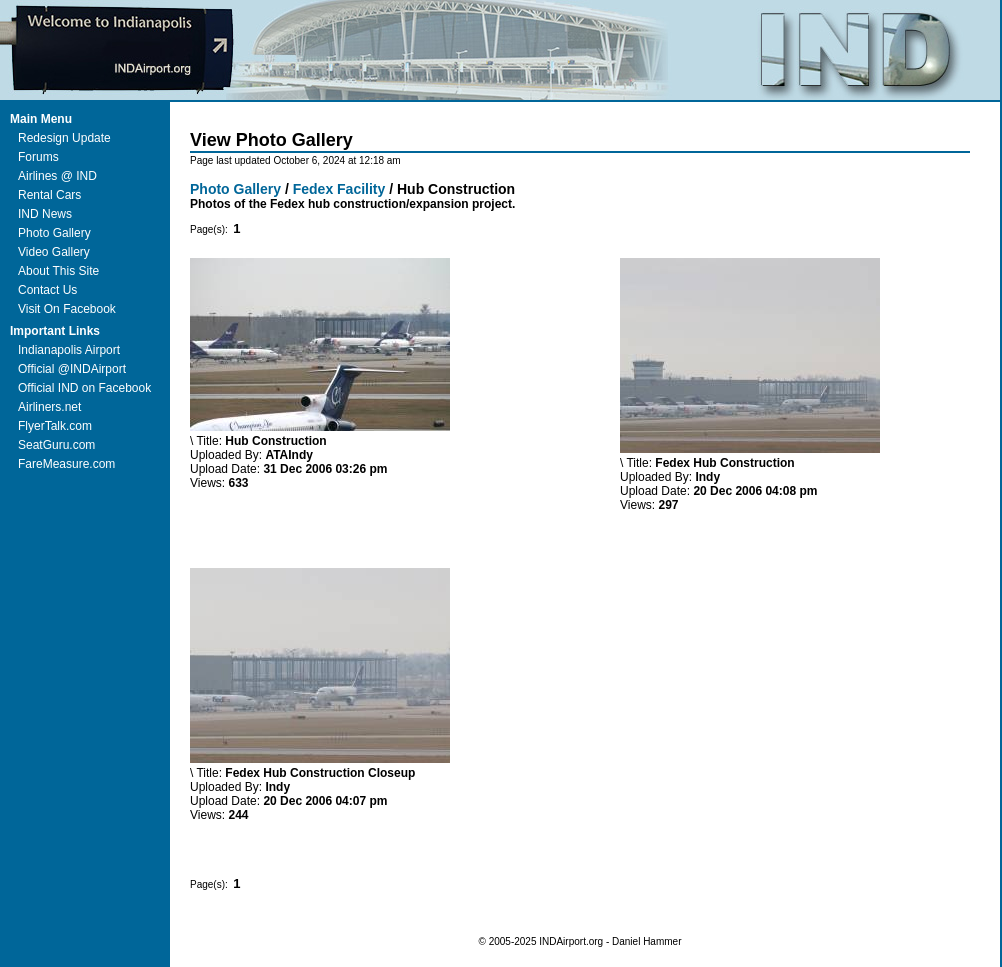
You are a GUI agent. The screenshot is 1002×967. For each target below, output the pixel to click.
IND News (45, 214)
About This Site (58, 271)
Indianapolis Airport (69, 350)
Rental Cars (49, 195)
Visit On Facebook (67, 309)
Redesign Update (64, 138)
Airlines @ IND (57, 176)
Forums (38, 157)
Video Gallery (54, 252)
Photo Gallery (54, 233)
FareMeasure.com (66, 464)
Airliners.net (49, 407)
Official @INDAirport (72, 369)
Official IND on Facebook (84, 388)
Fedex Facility (339, 189)
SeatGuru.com (56, 445)
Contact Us (47, 290)
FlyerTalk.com (55, 426)
